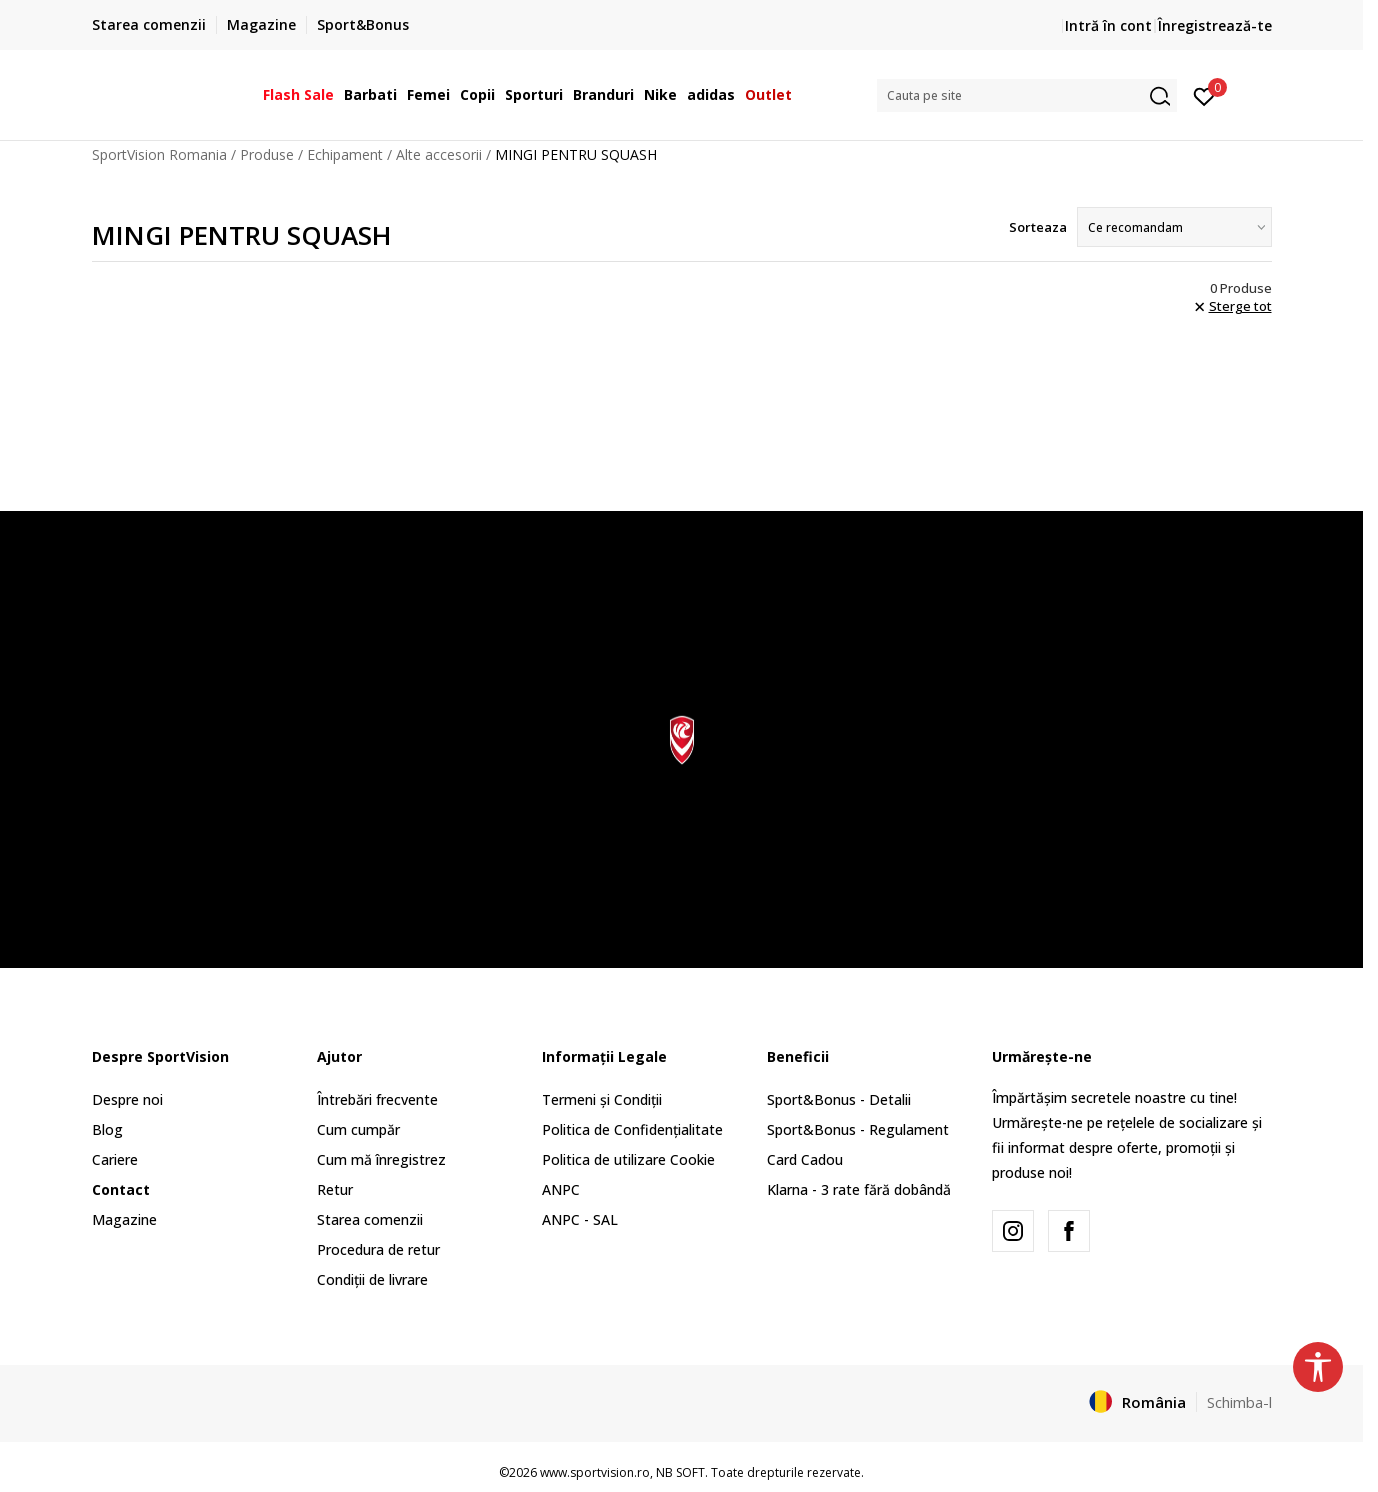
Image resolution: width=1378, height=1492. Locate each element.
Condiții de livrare (372, 1279)
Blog (107, 1129)
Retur (335, 1189)
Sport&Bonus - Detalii (839, 1099)
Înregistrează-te (1215, 25)
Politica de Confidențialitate (632, 1129)
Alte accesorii (439, 154)
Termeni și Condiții (602, 1099)
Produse (267, 154)
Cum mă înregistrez (381, 1159)
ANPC (561, 1189)
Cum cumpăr (358, 1129)
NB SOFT (680, 1472)
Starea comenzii (370, 1219)
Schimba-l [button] (1239, 1402)
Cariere (115, 1159)
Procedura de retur (378, 1249)
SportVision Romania (159, 154)
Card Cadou (805, 1159)
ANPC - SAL (580, 1219)
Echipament (345, 154)
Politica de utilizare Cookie (628, 1159)
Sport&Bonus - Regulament (858, 1129)
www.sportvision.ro (595, 1472)
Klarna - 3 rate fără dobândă (859, 1189)
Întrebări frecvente (377, 1099)
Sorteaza (1038, 227)
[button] (1027, 95)
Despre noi (127, 1099)
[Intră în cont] (1204, 95)
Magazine (124, 1219)
